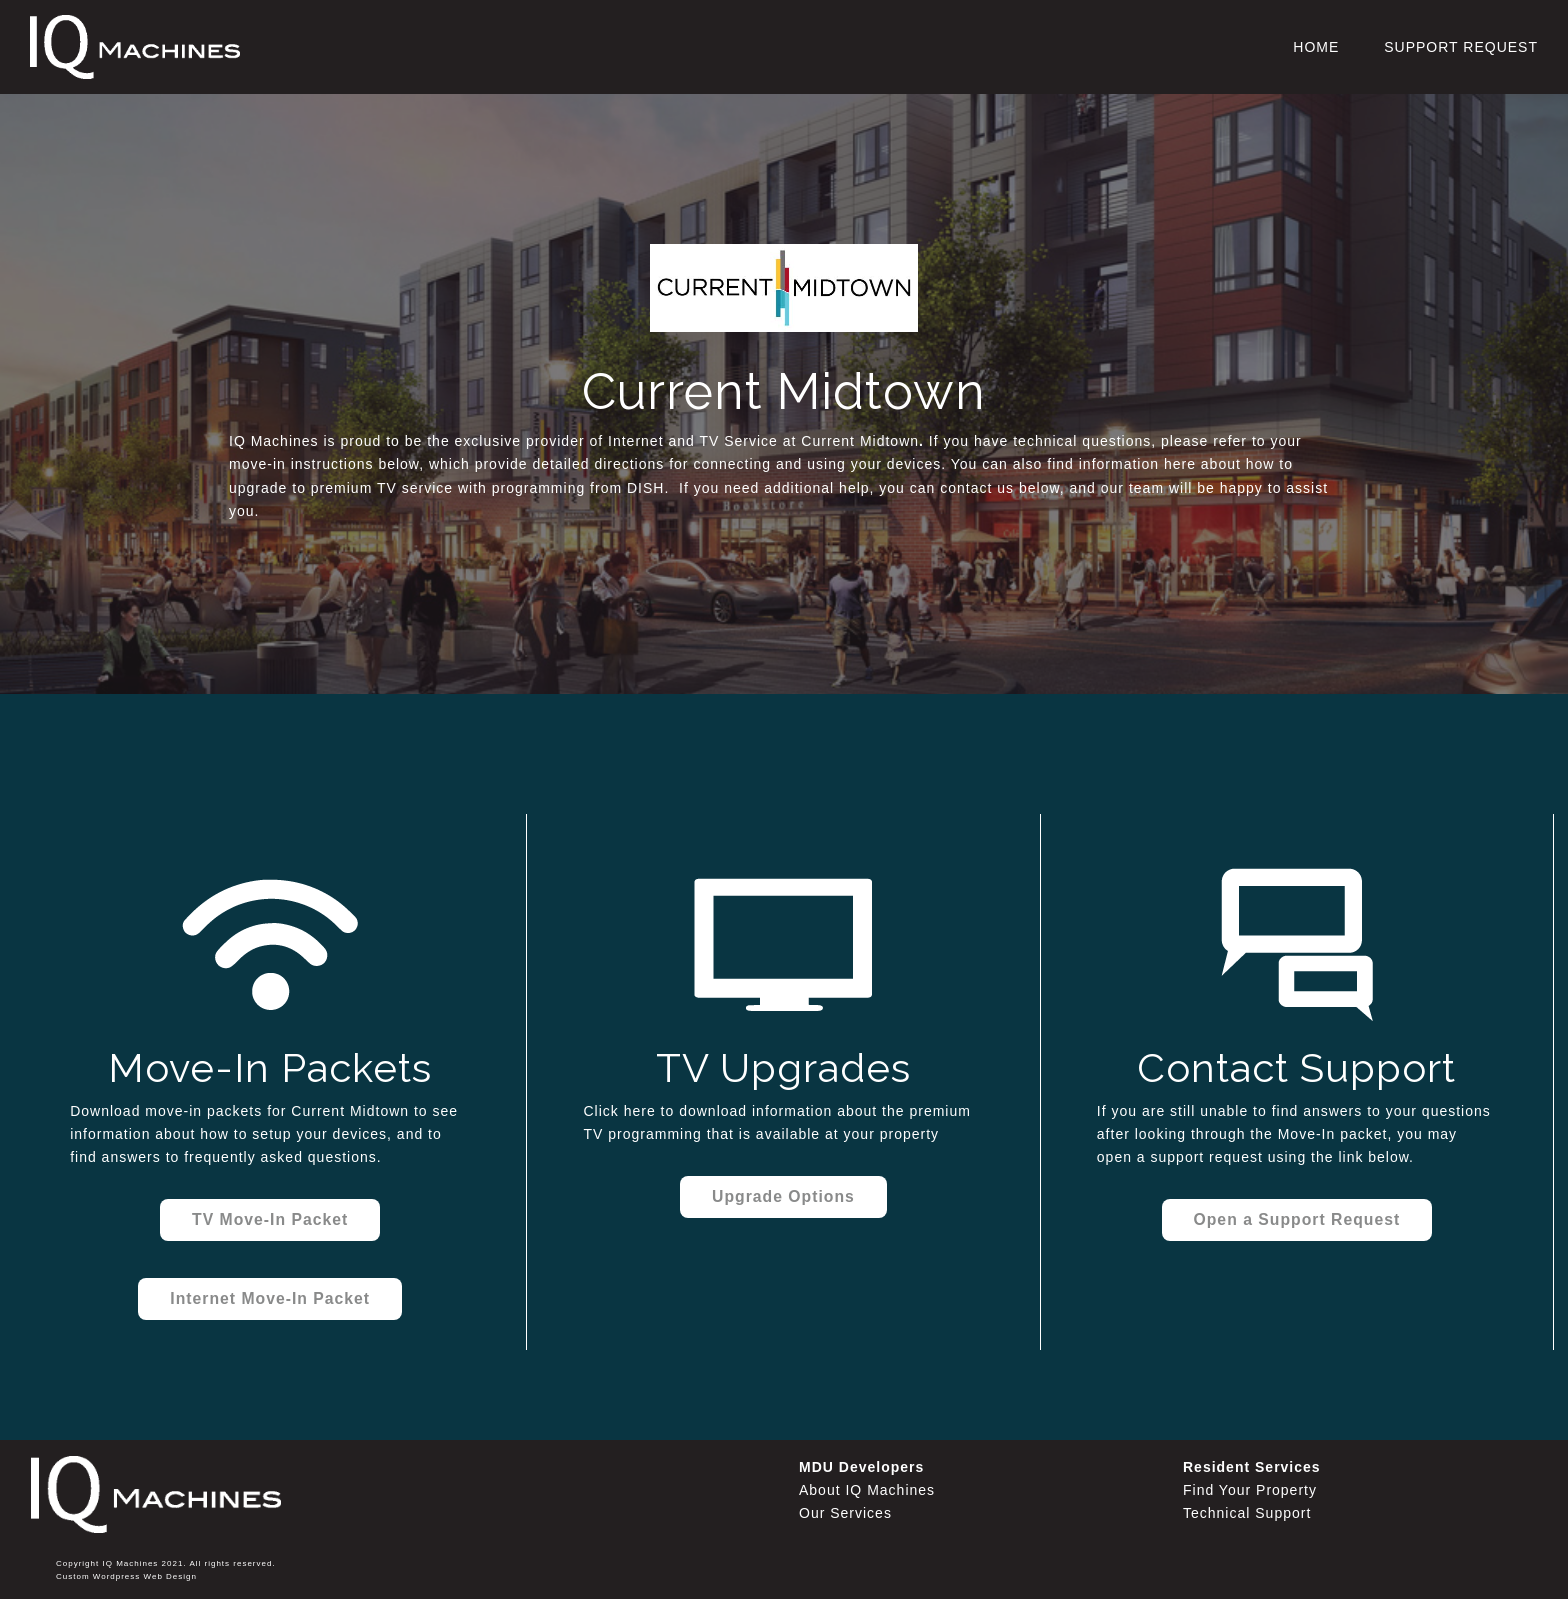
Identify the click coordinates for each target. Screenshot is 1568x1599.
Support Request (1461, 47)
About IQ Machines (867, 1490)
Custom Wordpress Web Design (126, 1576)
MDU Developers (861, 1467)
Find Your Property (1250, 1490)
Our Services (845, 1513)
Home (1316, 47)
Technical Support (1247, 1513)
